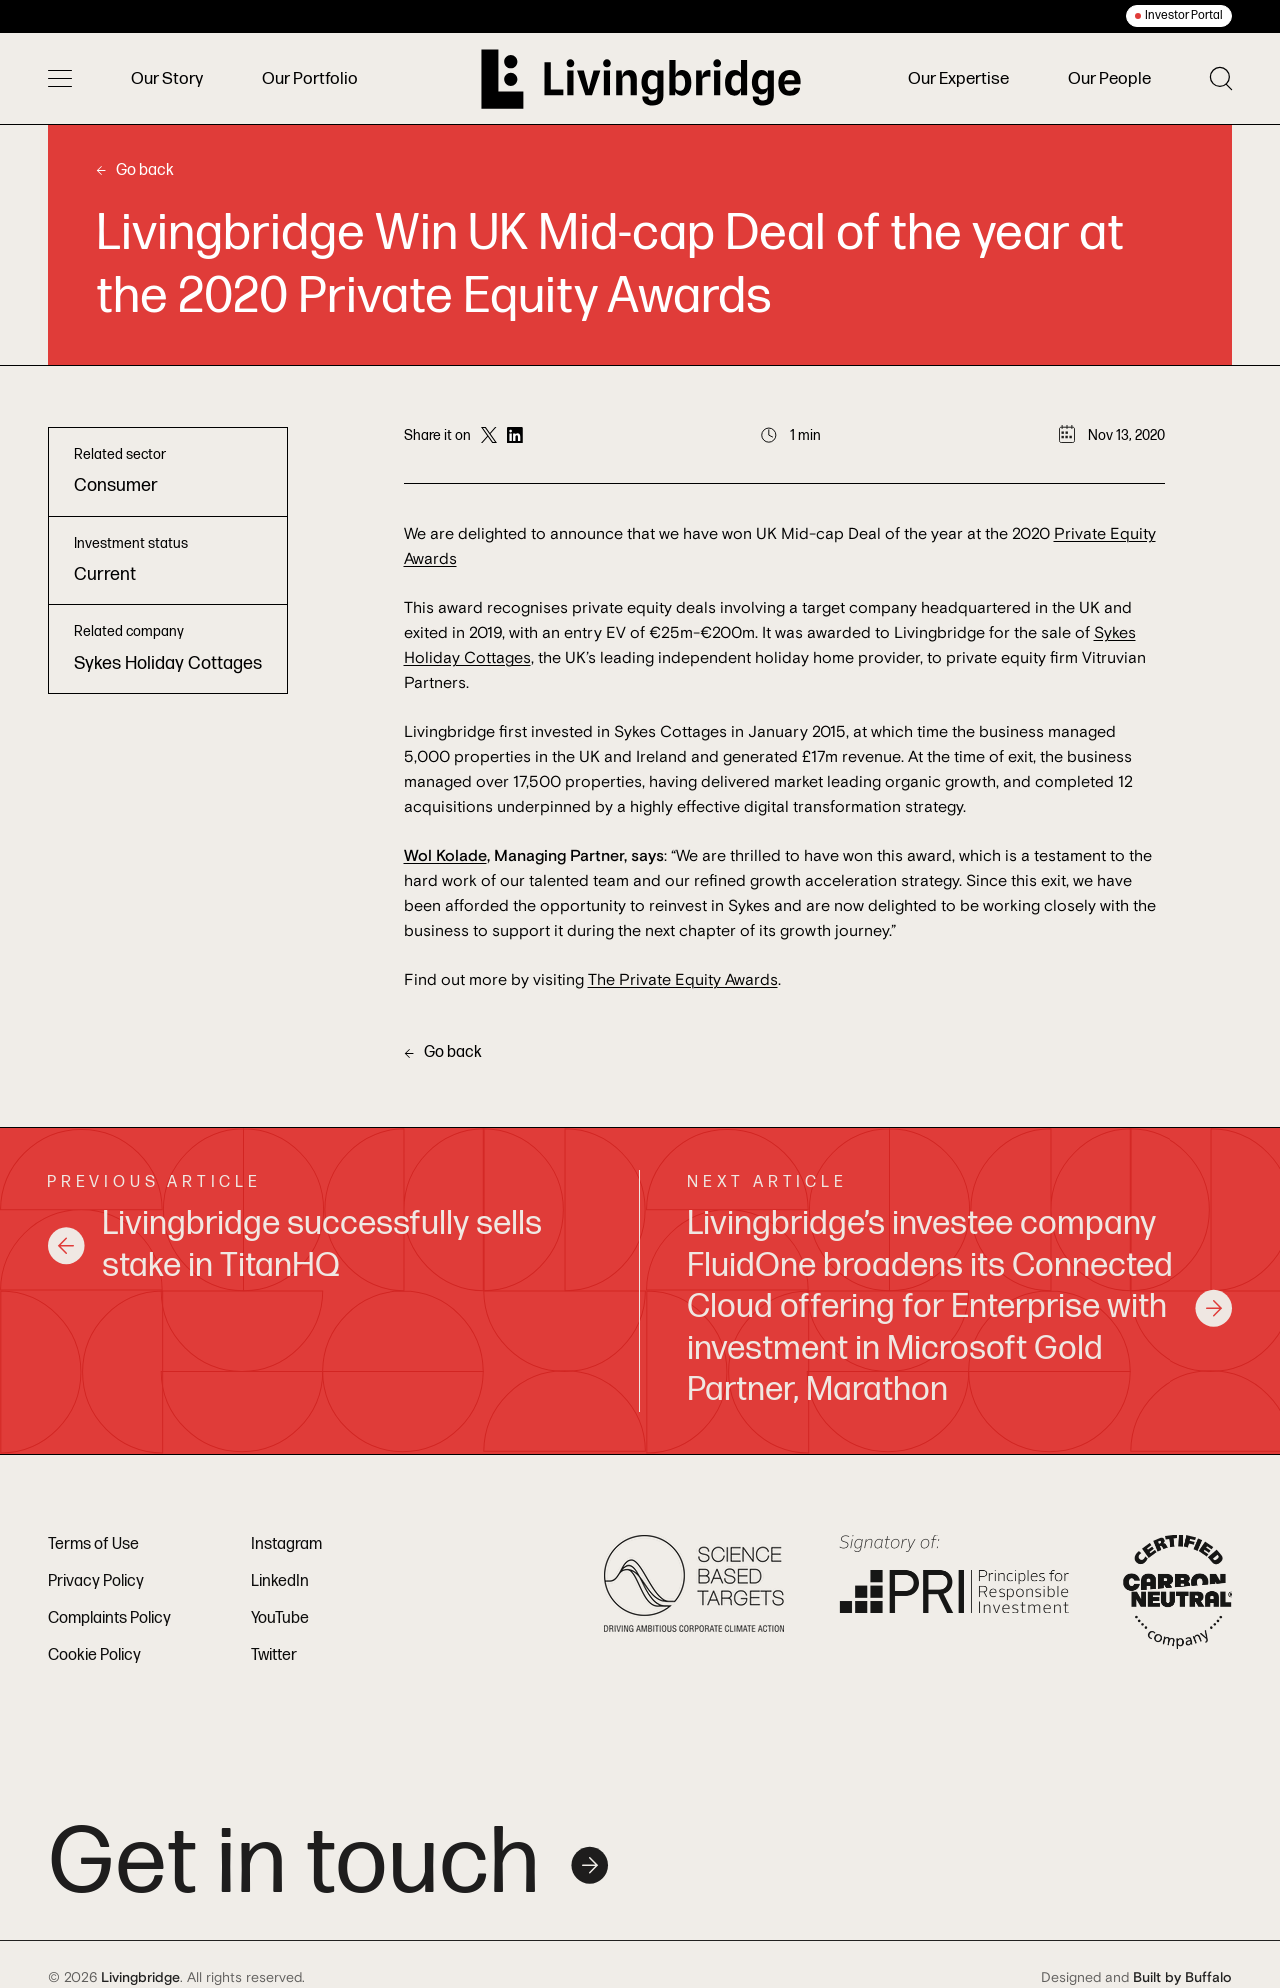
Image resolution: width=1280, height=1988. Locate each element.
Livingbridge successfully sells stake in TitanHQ (294, 1245)
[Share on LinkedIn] (515, 436)
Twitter (274, 1655)
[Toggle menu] (60, 79)
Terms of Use (93, 1544)
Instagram (286, 1544)
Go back (135, 170)
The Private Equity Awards (683, 980)
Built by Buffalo (1182, 1978)
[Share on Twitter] (489, 436)
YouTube (280, 1618)
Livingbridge (140, 1978)
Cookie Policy (94, 1655)
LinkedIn (280, 1581)
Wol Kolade (445, 856)
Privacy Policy (96, 1581)
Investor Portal (1184, 15)
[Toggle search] (1221, 78)
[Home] (641, 79)
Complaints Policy (109, 1618)
